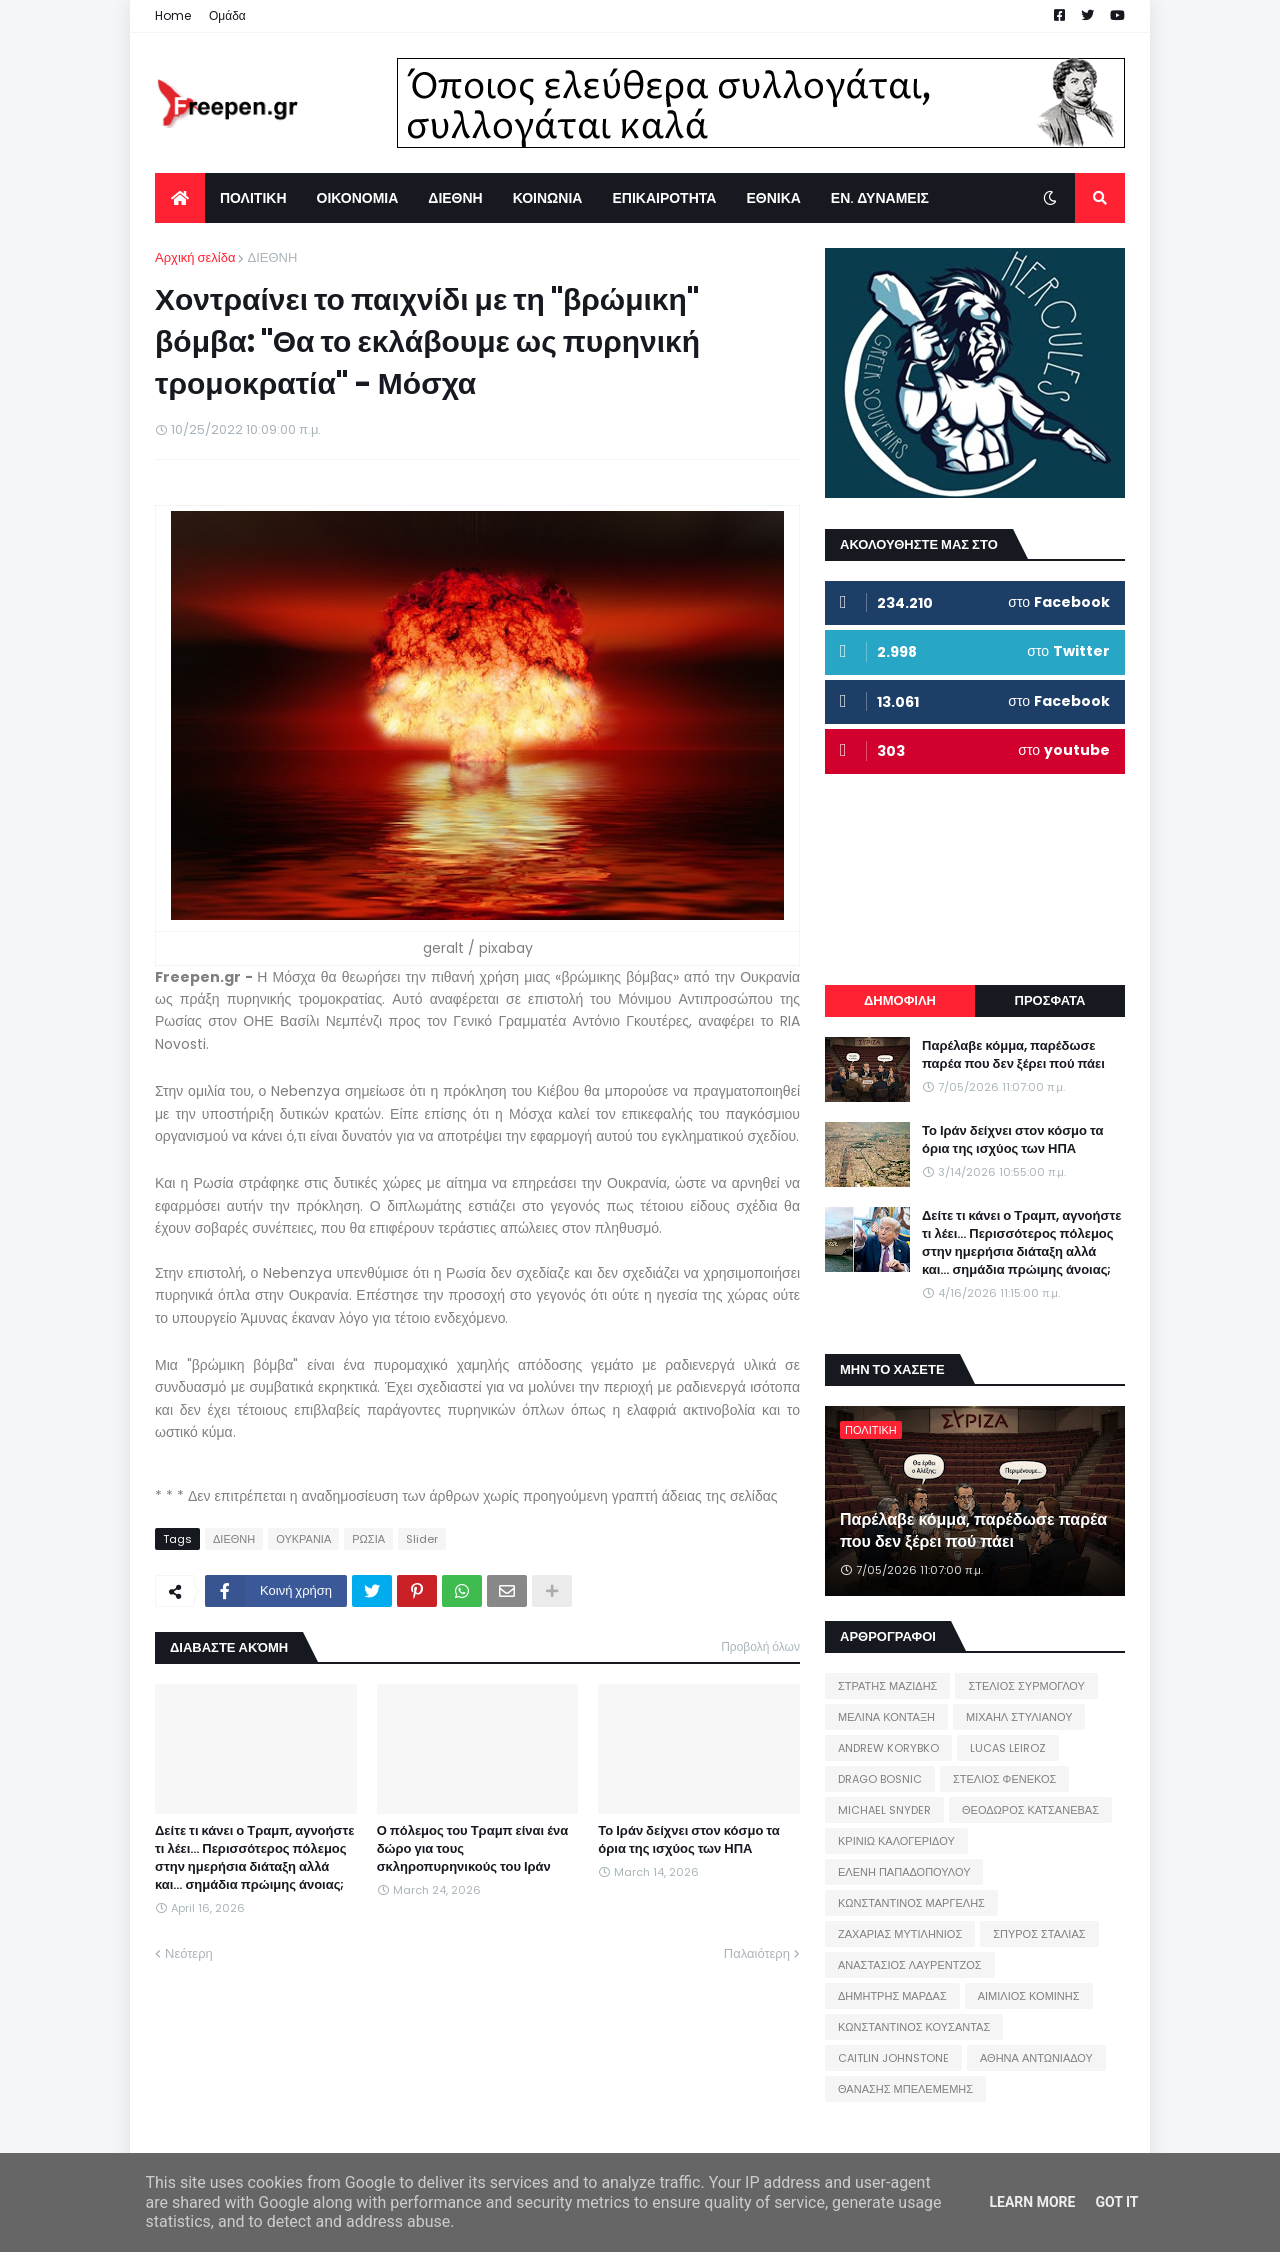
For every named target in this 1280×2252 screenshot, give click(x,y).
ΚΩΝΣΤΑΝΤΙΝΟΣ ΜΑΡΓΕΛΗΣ (911, 1903)
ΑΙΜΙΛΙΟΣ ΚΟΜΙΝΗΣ (1029, 1996)
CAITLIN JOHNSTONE (893, 2058)
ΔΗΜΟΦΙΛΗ (900, 1000)
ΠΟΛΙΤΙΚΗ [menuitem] (253, 198)
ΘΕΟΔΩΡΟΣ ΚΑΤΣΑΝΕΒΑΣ (1030, 1810)
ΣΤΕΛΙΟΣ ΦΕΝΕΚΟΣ (1004, 1779)
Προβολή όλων (760, 1646)
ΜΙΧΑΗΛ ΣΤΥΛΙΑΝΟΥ (1019, 1717)
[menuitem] (180, 198)
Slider (422, 1539)
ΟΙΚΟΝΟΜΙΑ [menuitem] (358, 198)
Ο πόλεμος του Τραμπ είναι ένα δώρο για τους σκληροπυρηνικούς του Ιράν (473, 1849)
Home (173, 15)
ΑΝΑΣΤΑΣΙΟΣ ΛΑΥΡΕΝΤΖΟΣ (910, 1965)
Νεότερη (189, 1953)
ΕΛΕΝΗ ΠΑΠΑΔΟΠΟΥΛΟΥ (904, 1872)
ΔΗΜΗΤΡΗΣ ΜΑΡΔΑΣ (892, 1996)
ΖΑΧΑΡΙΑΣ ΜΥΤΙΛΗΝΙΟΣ (900, 1934)
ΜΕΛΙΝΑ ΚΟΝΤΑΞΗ (886, 1717)
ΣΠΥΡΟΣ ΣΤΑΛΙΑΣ (1039, 1934)
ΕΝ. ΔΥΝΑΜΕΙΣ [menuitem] (880, 198)
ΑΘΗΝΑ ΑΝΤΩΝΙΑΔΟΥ (1036, 2058)
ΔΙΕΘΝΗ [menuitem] (455, 198)
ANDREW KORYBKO (888, 1748)
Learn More (1032, 2202)
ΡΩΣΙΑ (368, 1539)
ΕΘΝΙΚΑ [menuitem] (773, 198)
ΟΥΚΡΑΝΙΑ (303, 1539)
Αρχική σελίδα (195, 257)
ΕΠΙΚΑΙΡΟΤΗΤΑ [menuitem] (664, 198)
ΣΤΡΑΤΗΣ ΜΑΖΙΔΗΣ (887, 1686)
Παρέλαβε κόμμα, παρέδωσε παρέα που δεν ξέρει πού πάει (1013, 1055)
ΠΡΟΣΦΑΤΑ (1050, 1000)
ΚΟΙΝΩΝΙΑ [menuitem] (548, 198)
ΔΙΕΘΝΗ (272, 257)
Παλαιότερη (757, 1953)
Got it (1116, 2202)
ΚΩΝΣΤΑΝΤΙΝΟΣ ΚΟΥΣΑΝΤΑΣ (914, 2027)
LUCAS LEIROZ (1008, 1748)
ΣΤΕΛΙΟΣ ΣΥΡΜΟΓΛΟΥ (1026, 1686)
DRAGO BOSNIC (880, 1779)
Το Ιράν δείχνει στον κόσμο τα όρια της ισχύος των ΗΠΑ (688, 1840)
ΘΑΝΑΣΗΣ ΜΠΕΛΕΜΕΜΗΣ (905, 2089)
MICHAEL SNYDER (884, 1810)
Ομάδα (227, 15)
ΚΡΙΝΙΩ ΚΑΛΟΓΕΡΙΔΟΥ (896, 1841)
